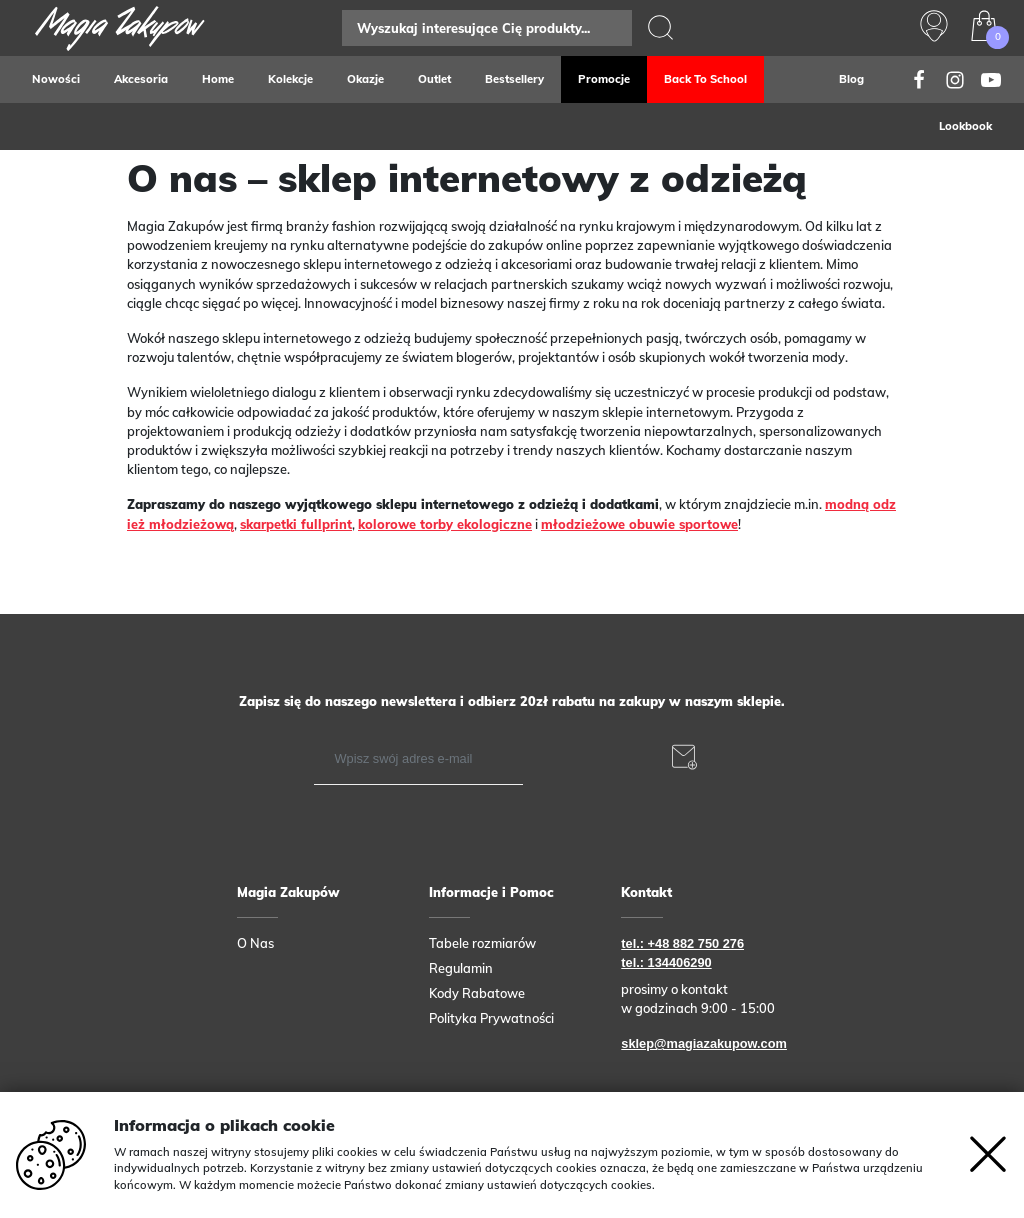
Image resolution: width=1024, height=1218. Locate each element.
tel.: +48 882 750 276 (682, 943)
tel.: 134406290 (666, 962)
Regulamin (461, 968)
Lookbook (965, 126)
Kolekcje (290, 79)
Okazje (365, 79)
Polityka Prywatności (491, 1018)
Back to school (705, 79)
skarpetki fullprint (296, 524)
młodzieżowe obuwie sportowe (639, 524)
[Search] (487, 28)
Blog (851, 79)
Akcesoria (141, 79)
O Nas (255, 943)
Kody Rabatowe (477, 993)
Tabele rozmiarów (482, 943)
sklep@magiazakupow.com (704, 1043)
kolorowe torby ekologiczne (445, 524)
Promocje (604, 79)
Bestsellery (514, 79)
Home (218, 79)
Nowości (56, 79)
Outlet (434, 79)
